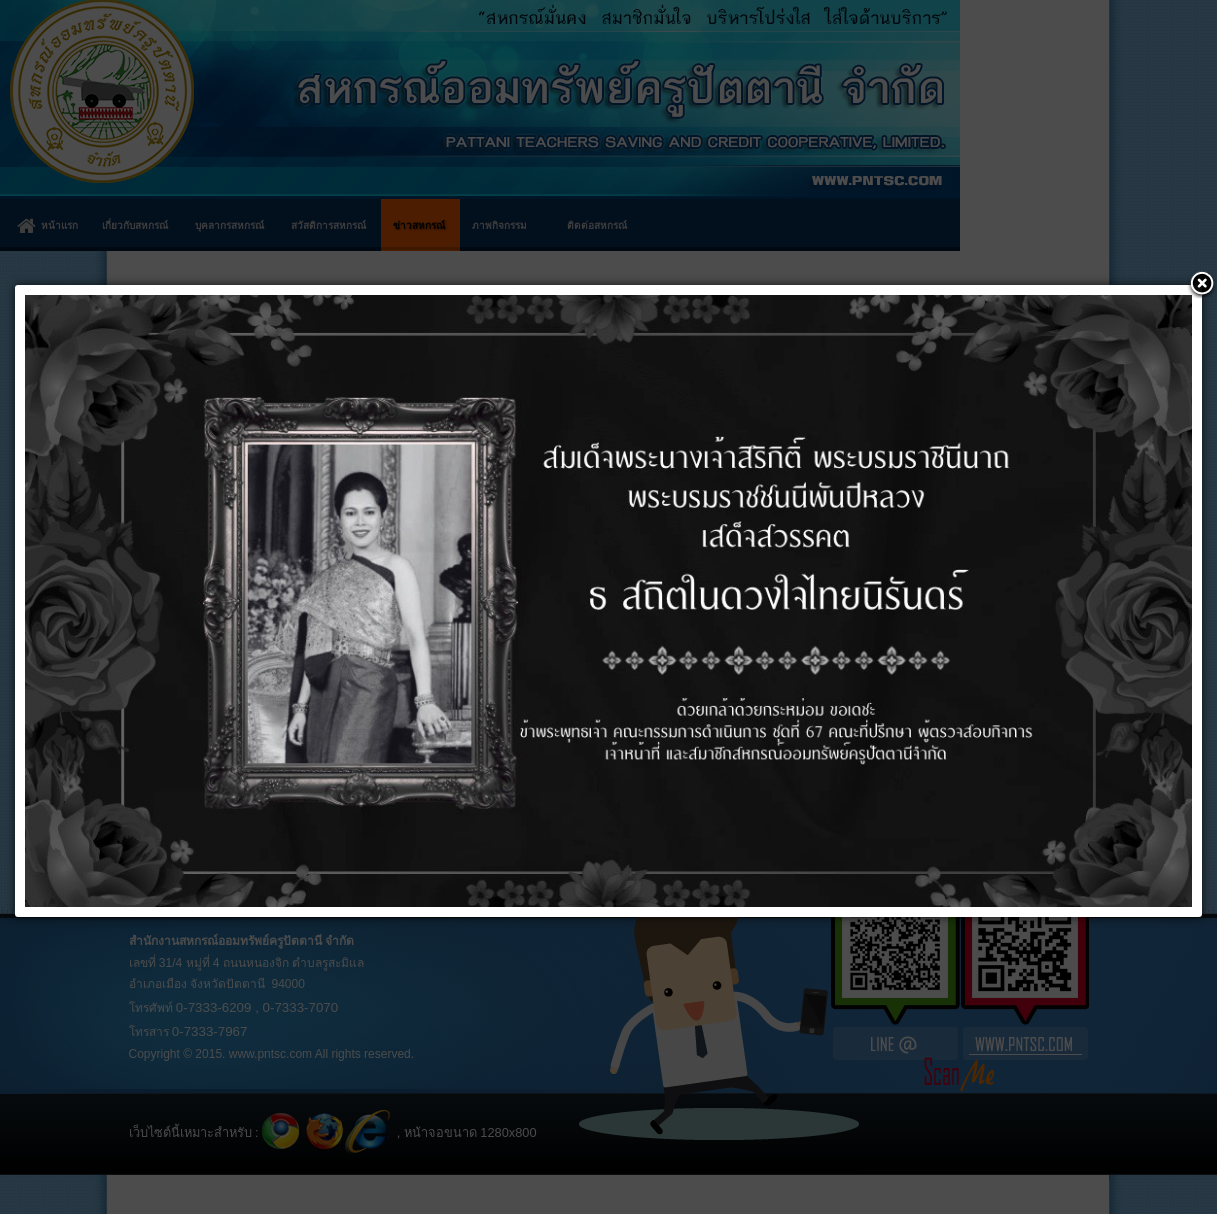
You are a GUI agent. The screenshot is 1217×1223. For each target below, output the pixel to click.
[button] (1202, 285)
